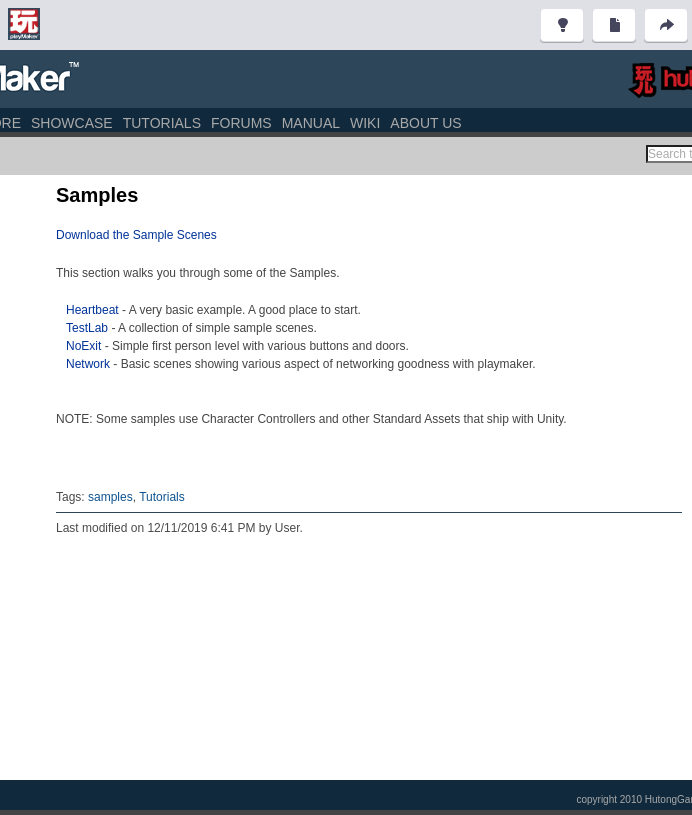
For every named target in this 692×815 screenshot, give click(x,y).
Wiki (365, 123)
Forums (241, 123)
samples (110, 497)
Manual (311, 123)
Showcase (72, 123)
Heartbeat (92, 310)
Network (88, 364)
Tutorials (162, 123)
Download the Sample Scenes (136, 235)
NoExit (83, 346)
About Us (425, 123)
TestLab (88, 328)
